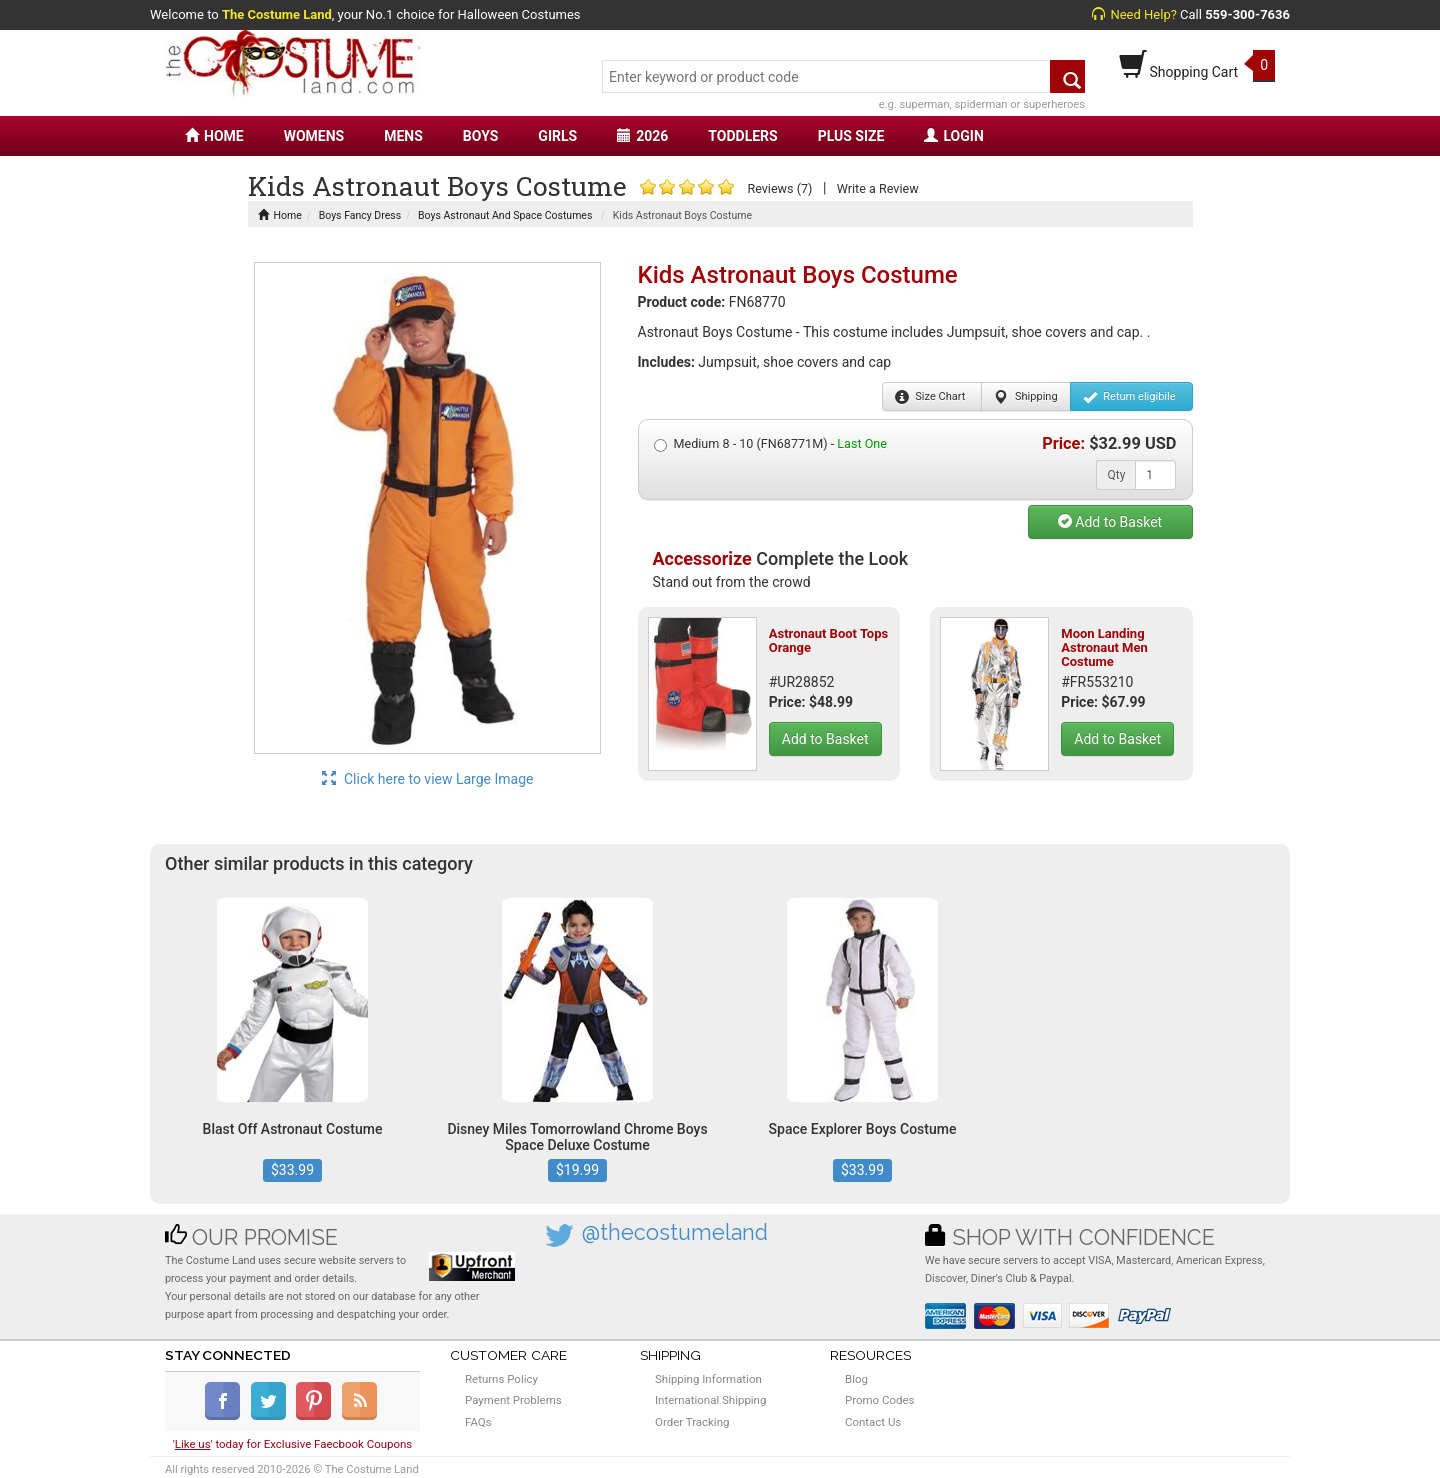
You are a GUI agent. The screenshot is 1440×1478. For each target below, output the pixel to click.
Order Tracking (692, 1422)
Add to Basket (1110, 522)
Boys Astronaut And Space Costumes (505, 215)
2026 (642, 136)
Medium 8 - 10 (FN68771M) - (770, 444)
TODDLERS (742, 136)
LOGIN (953, 136)
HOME (214, 136)
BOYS (480, 136)
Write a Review (878, 188)
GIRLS (557, 136)
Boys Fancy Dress (360, 215)
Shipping (1025, 397)
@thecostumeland (675, 1232)
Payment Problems (513, 1400)
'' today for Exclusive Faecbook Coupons (293, 1444)
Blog (856, 1379)
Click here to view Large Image (428, 779)
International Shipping (710, 1400)
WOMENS (314, 136)
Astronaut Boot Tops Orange (828, 640)
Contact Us (873, 1422)
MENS (403, 136)
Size (930, 397)
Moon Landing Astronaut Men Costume (1104, 648)
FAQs (478, 1422)
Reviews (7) (779, 188)
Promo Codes (879, 1400)
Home (280, 215)
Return (1129, 397)
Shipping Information (708, 1379)
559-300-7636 (1247, 14)
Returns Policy (501, 1379)
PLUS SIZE (851, 136)
